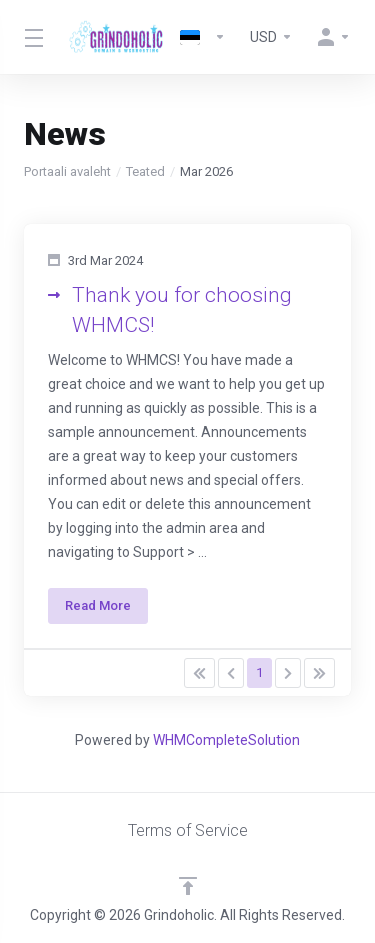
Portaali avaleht (67, 171)
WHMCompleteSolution (226, 740)
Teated (145, 171)
